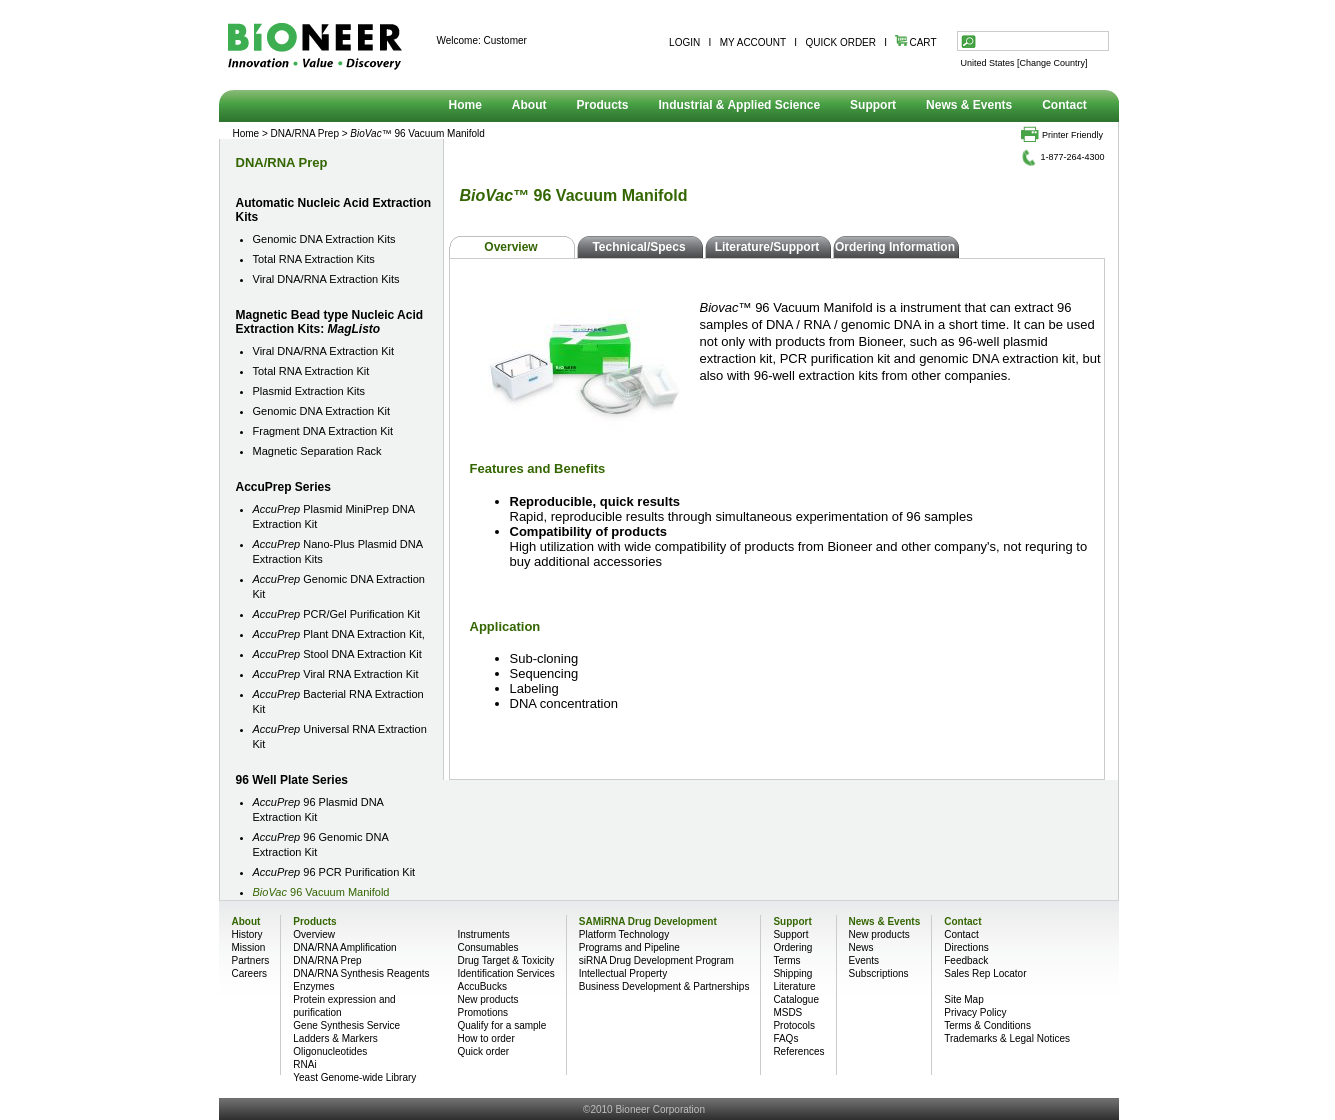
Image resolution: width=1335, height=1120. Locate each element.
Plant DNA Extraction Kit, (339, 634)
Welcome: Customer (482, 40)
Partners (251, 960)
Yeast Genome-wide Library (354, 1077)
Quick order (483, 1051)
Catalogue (796, 999)
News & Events (969, 105)
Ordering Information (895, 247)
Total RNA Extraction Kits (314, 259)
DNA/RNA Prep (305, 133)
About (529, 105)
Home (465, 105)
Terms (786, 960)
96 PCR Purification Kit (334, 872)
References (798, 1051)
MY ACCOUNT (753, 42)
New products (487, 999)
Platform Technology (624, 934)
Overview (510, 247)
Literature (794, 986)
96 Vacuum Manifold (321, 892)
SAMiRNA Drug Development (648, 921)
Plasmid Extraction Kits (309, 391)
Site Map (963, 999)
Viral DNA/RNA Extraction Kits (326, 279)
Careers (250, 973)
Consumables (487, 947)
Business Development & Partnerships (664, 986)
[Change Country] (1052, 63)
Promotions (482, 1012)
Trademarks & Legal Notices (1007, 1038)
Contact (1064, 105)
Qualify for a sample (501, 1025)
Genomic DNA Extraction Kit (322, 411)
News (861, 947)
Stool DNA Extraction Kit (337, 654)
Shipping (792, 973)
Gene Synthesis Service (346, 1025)
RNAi (304, 1064)
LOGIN (684, 42)
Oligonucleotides (330, 1051)
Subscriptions (879, 973)
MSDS (787, 1012)
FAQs (785, 1038)
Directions (966, 947)
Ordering (792, 947)
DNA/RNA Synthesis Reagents (361, 973)
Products (603, 105)
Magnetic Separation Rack (317, 451)
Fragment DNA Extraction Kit (323, 431)
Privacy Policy (975, 1012)
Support (873, 105)
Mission (249, 947)
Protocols (794, 1025)
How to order (485, 1038)
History (247, 934)
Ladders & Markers (335, 1038)
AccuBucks (481, 986)
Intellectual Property (623, 973)
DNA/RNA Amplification (344, 947)
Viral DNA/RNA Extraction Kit (324, 351)
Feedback (966, 960)
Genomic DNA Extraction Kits (324, 239)
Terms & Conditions (987, 1025)
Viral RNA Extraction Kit (336, 674)
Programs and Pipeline (629, 947)
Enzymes (313, 986)
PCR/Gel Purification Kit (337, 614)
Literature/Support (767, 247)
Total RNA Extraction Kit (311, 371)
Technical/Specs (638, 247)
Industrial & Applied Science (740, 105)
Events (864, 960)
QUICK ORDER (840, 42)
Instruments (483, 934)
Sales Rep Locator (985, 973)
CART (915, 42)
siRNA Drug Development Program (656, 960)
